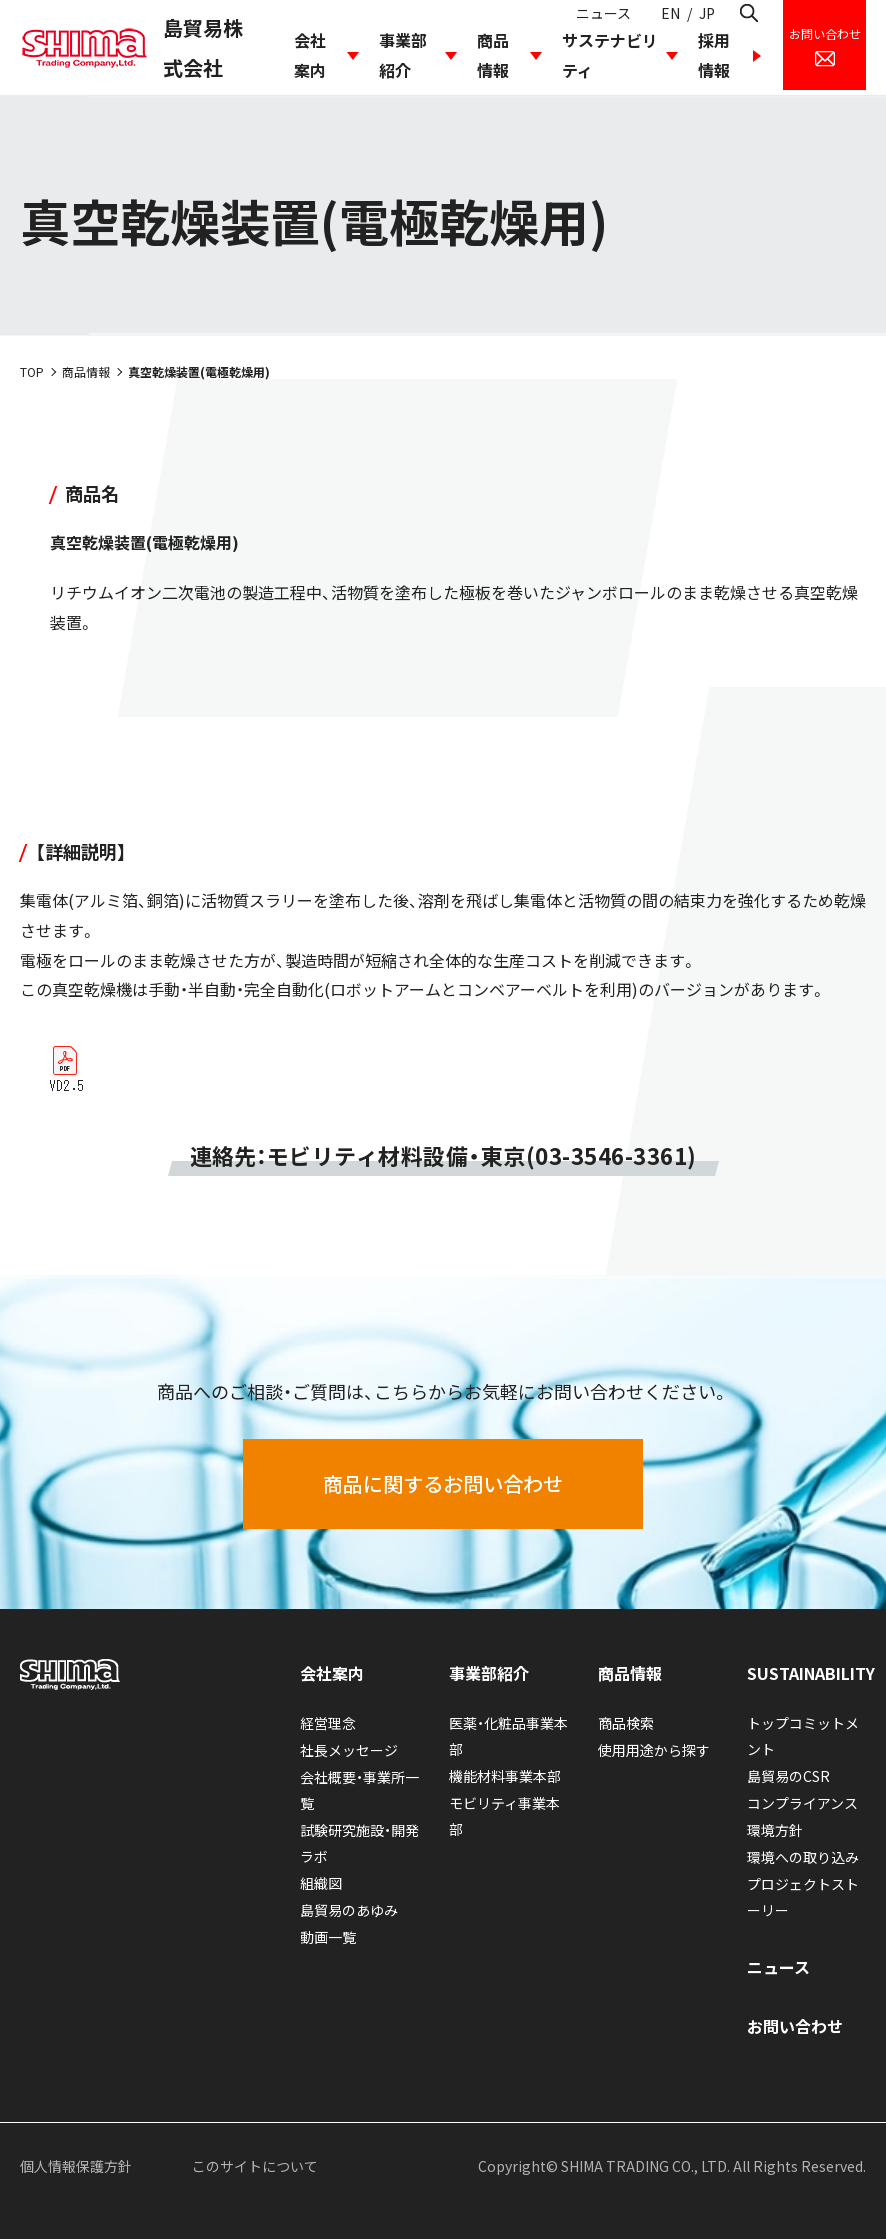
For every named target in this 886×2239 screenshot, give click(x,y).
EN (670, 13)
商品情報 (493, 55)
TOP (32, 371)
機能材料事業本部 (505, 1776)
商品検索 (626, 1723)
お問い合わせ (795, 2026)
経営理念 (328, 1723)
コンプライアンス (802, 1803)
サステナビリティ (610, 55)
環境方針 (775, 1830)
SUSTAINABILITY (811, 1673)
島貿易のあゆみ (349, 1910)
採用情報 (714, 55)
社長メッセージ (349, 1750)
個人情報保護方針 (76, 2166)
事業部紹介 (403, 55)
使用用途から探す (654, 1750)
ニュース (603, 13)
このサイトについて (255, 2166)
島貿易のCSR (788, 1776)
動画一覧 (328, 1937)
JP (707, 13)
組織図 (321, 1883)
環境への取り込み (803, 1857)
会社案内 (310, 55)
